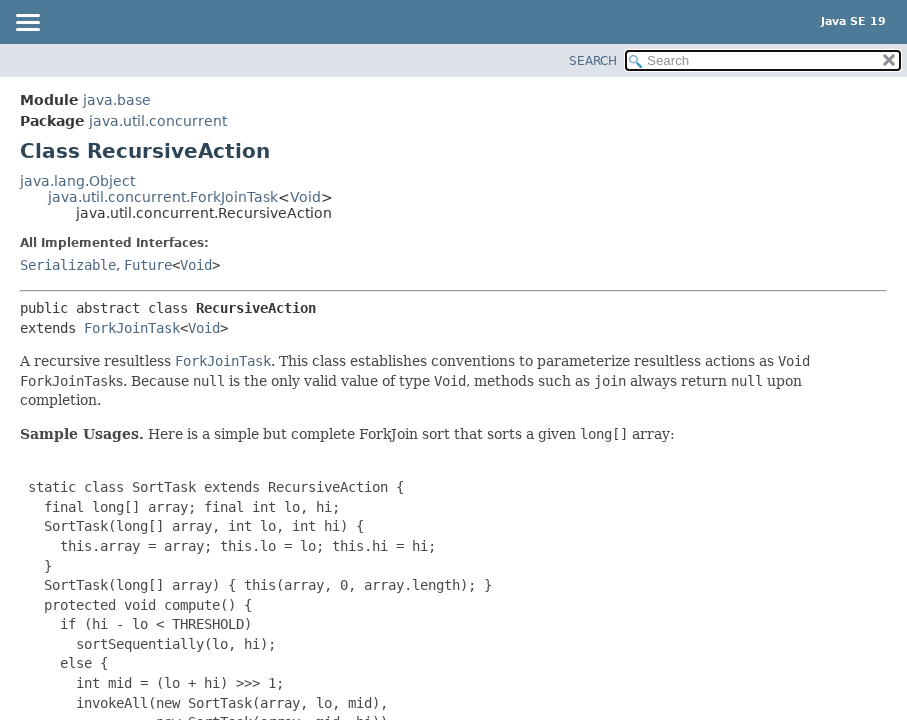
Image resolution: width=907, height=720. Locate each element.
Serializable (68, 265)
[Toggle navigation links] (27, 24)
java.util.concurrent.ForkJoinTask (163, 197)
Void (305, 197)
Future (148, 265)
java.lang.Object (77, 181)
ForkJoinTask (132, 328)
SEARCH (593, 61)
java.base (117, 100)
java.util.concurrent (158, 121)
